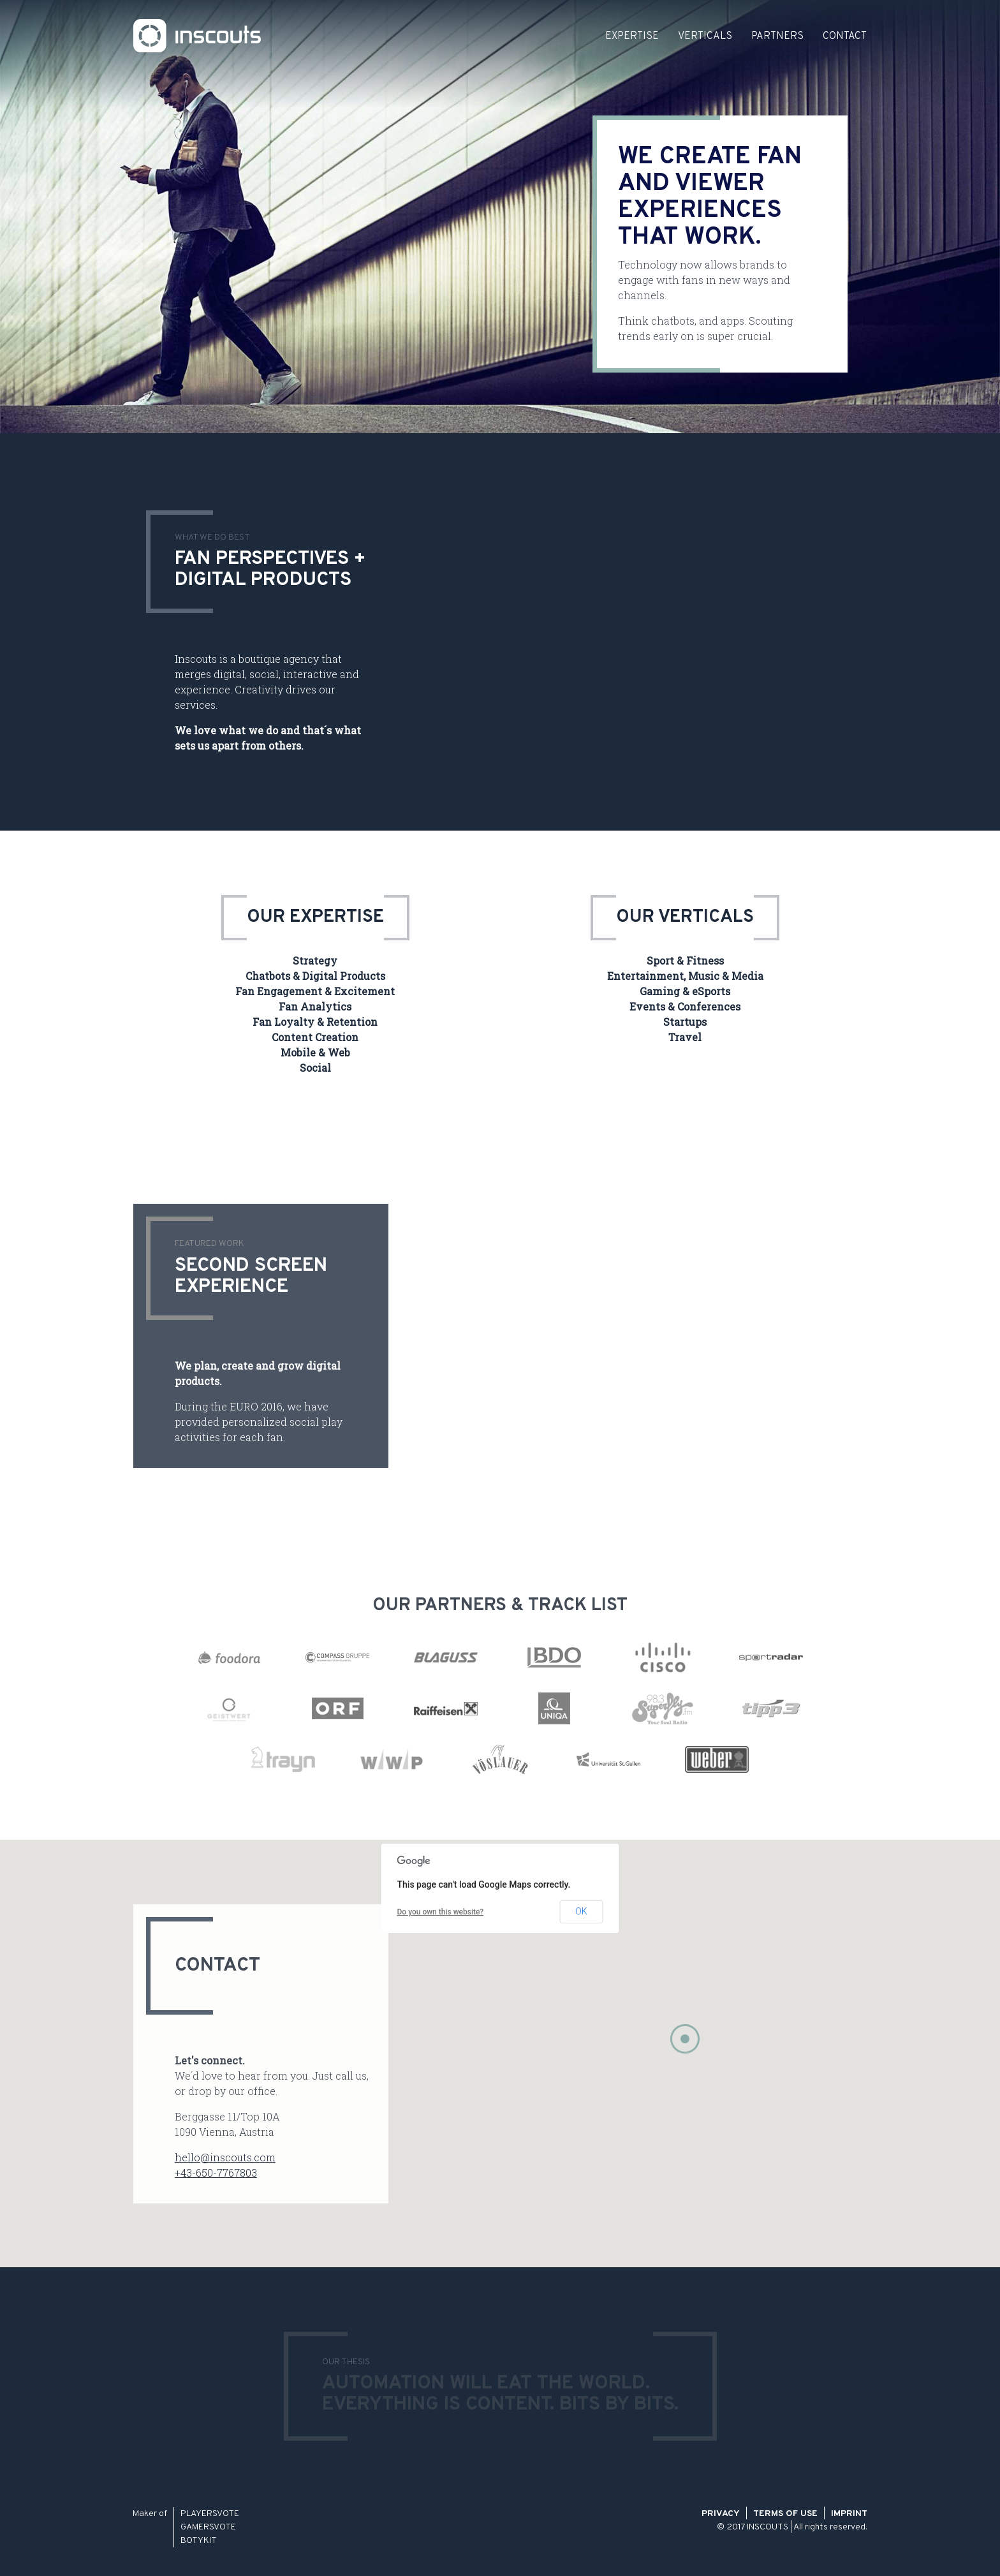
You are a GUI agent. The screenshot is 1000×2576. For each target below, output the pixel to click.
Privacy (721, 2513)
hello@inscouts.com (225, 2157)
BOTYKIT (198, 2540)
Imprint (849, 2513)
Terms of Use (785, 2513)
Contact (845, 36)
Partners (777, 36)
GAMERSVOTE (208, 2527)
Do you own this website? (440, 1911)
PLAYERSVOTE (209, 2513)
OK (581, 1911)
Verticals (705, 36)
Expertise (632, 36)
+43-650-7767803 (216, 2172)
